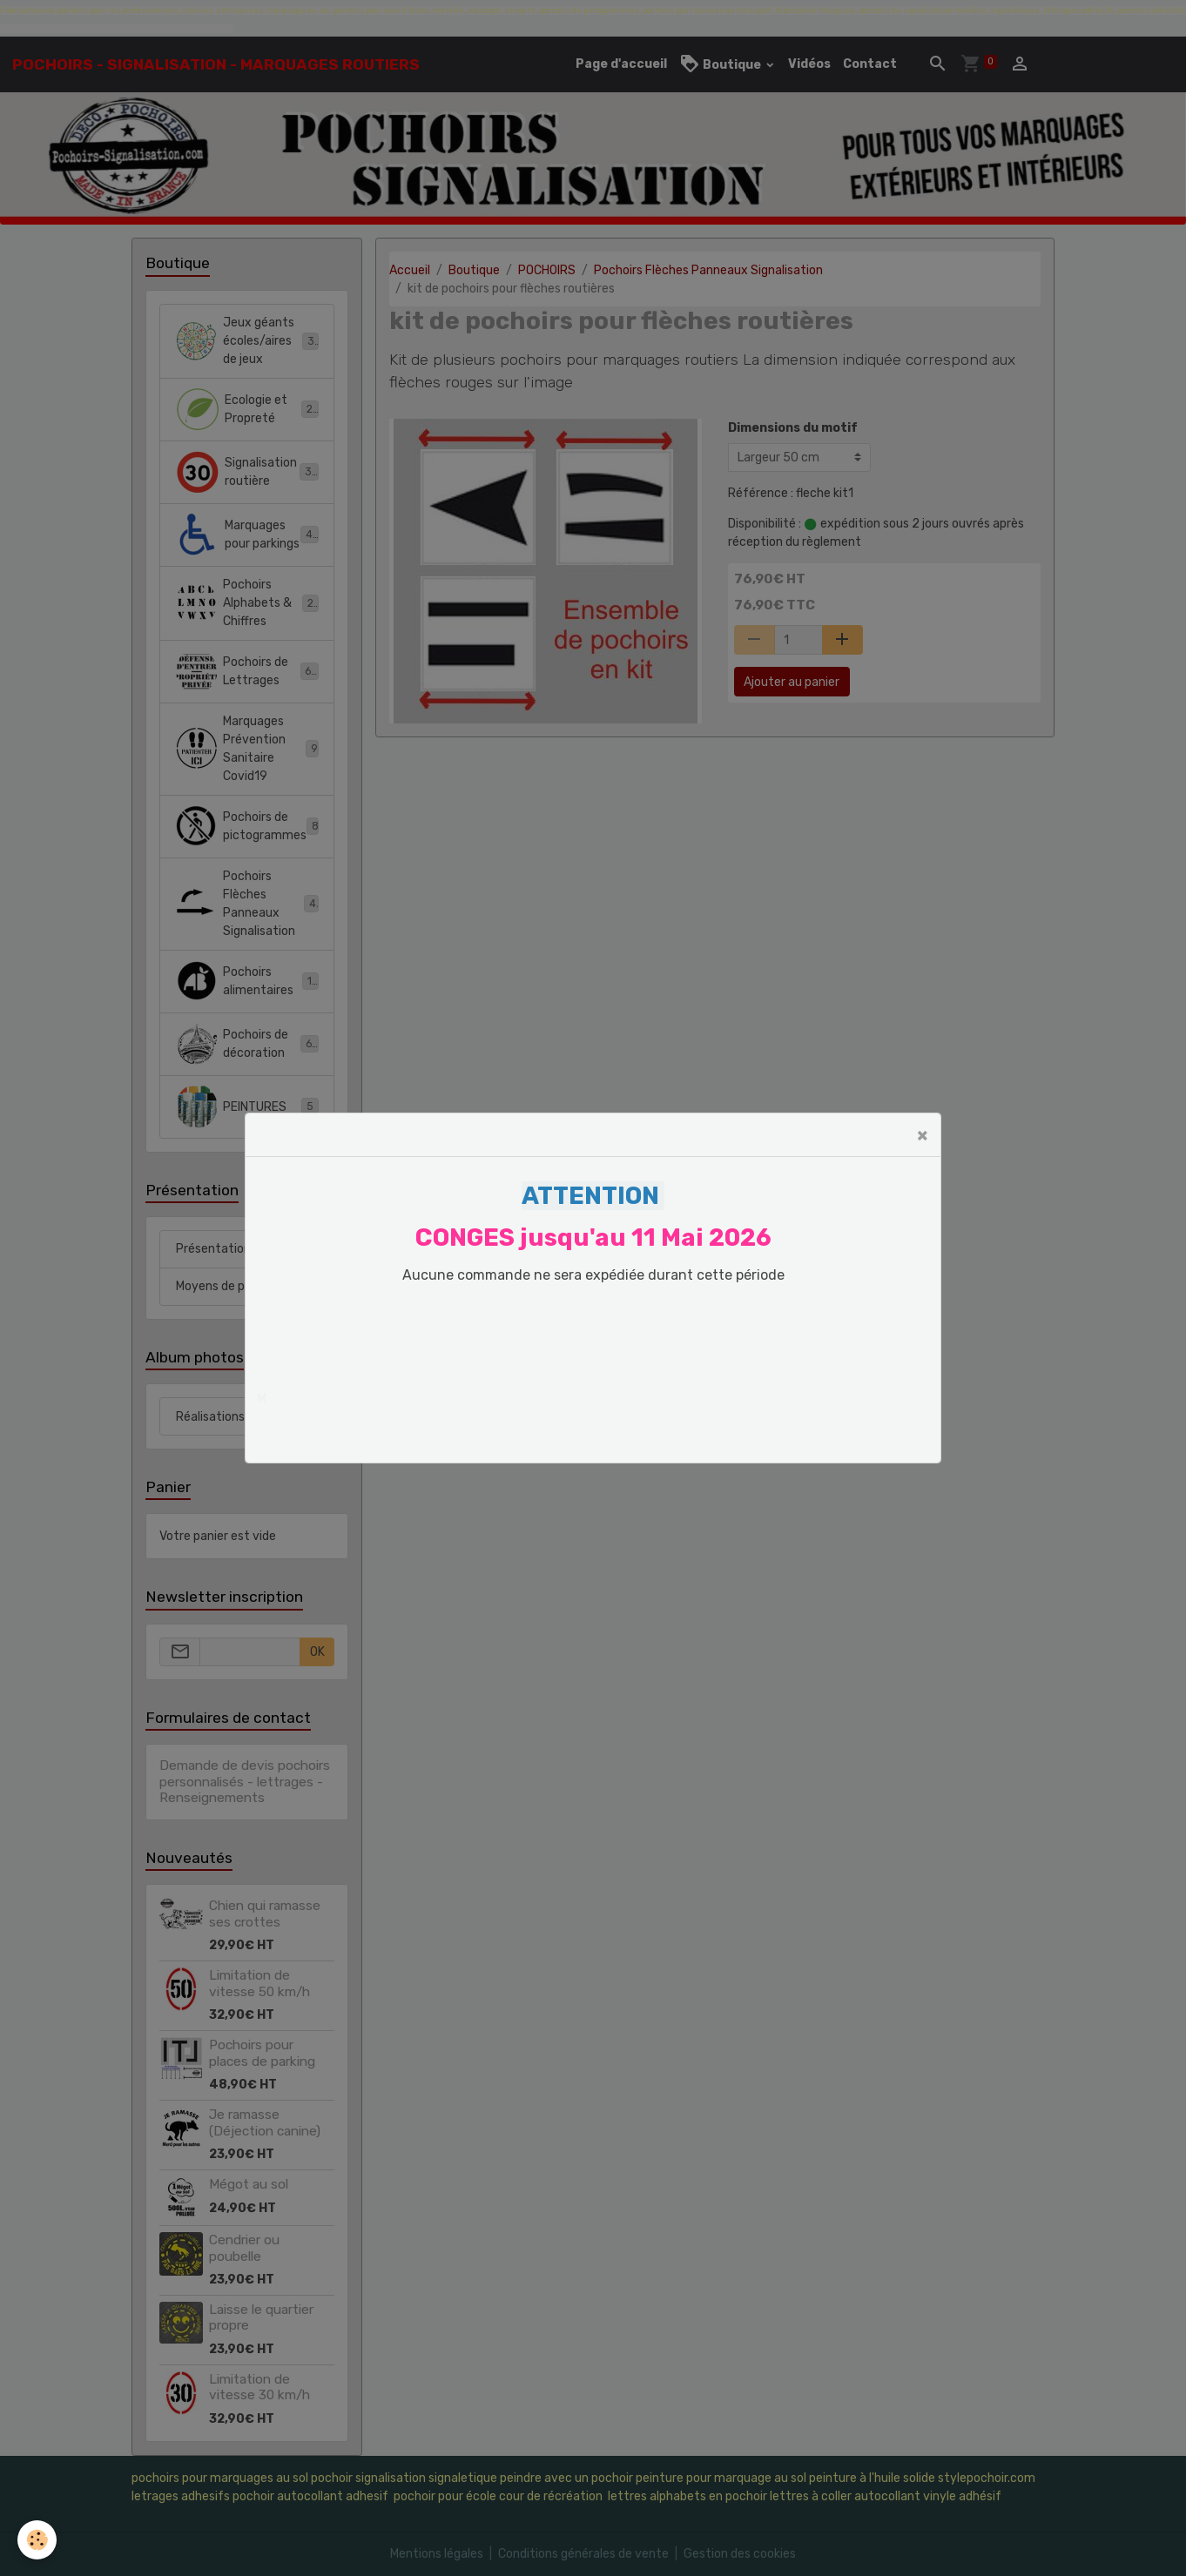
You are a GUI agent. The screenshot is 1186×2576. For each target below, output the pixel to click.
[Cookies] (37, 2539)
